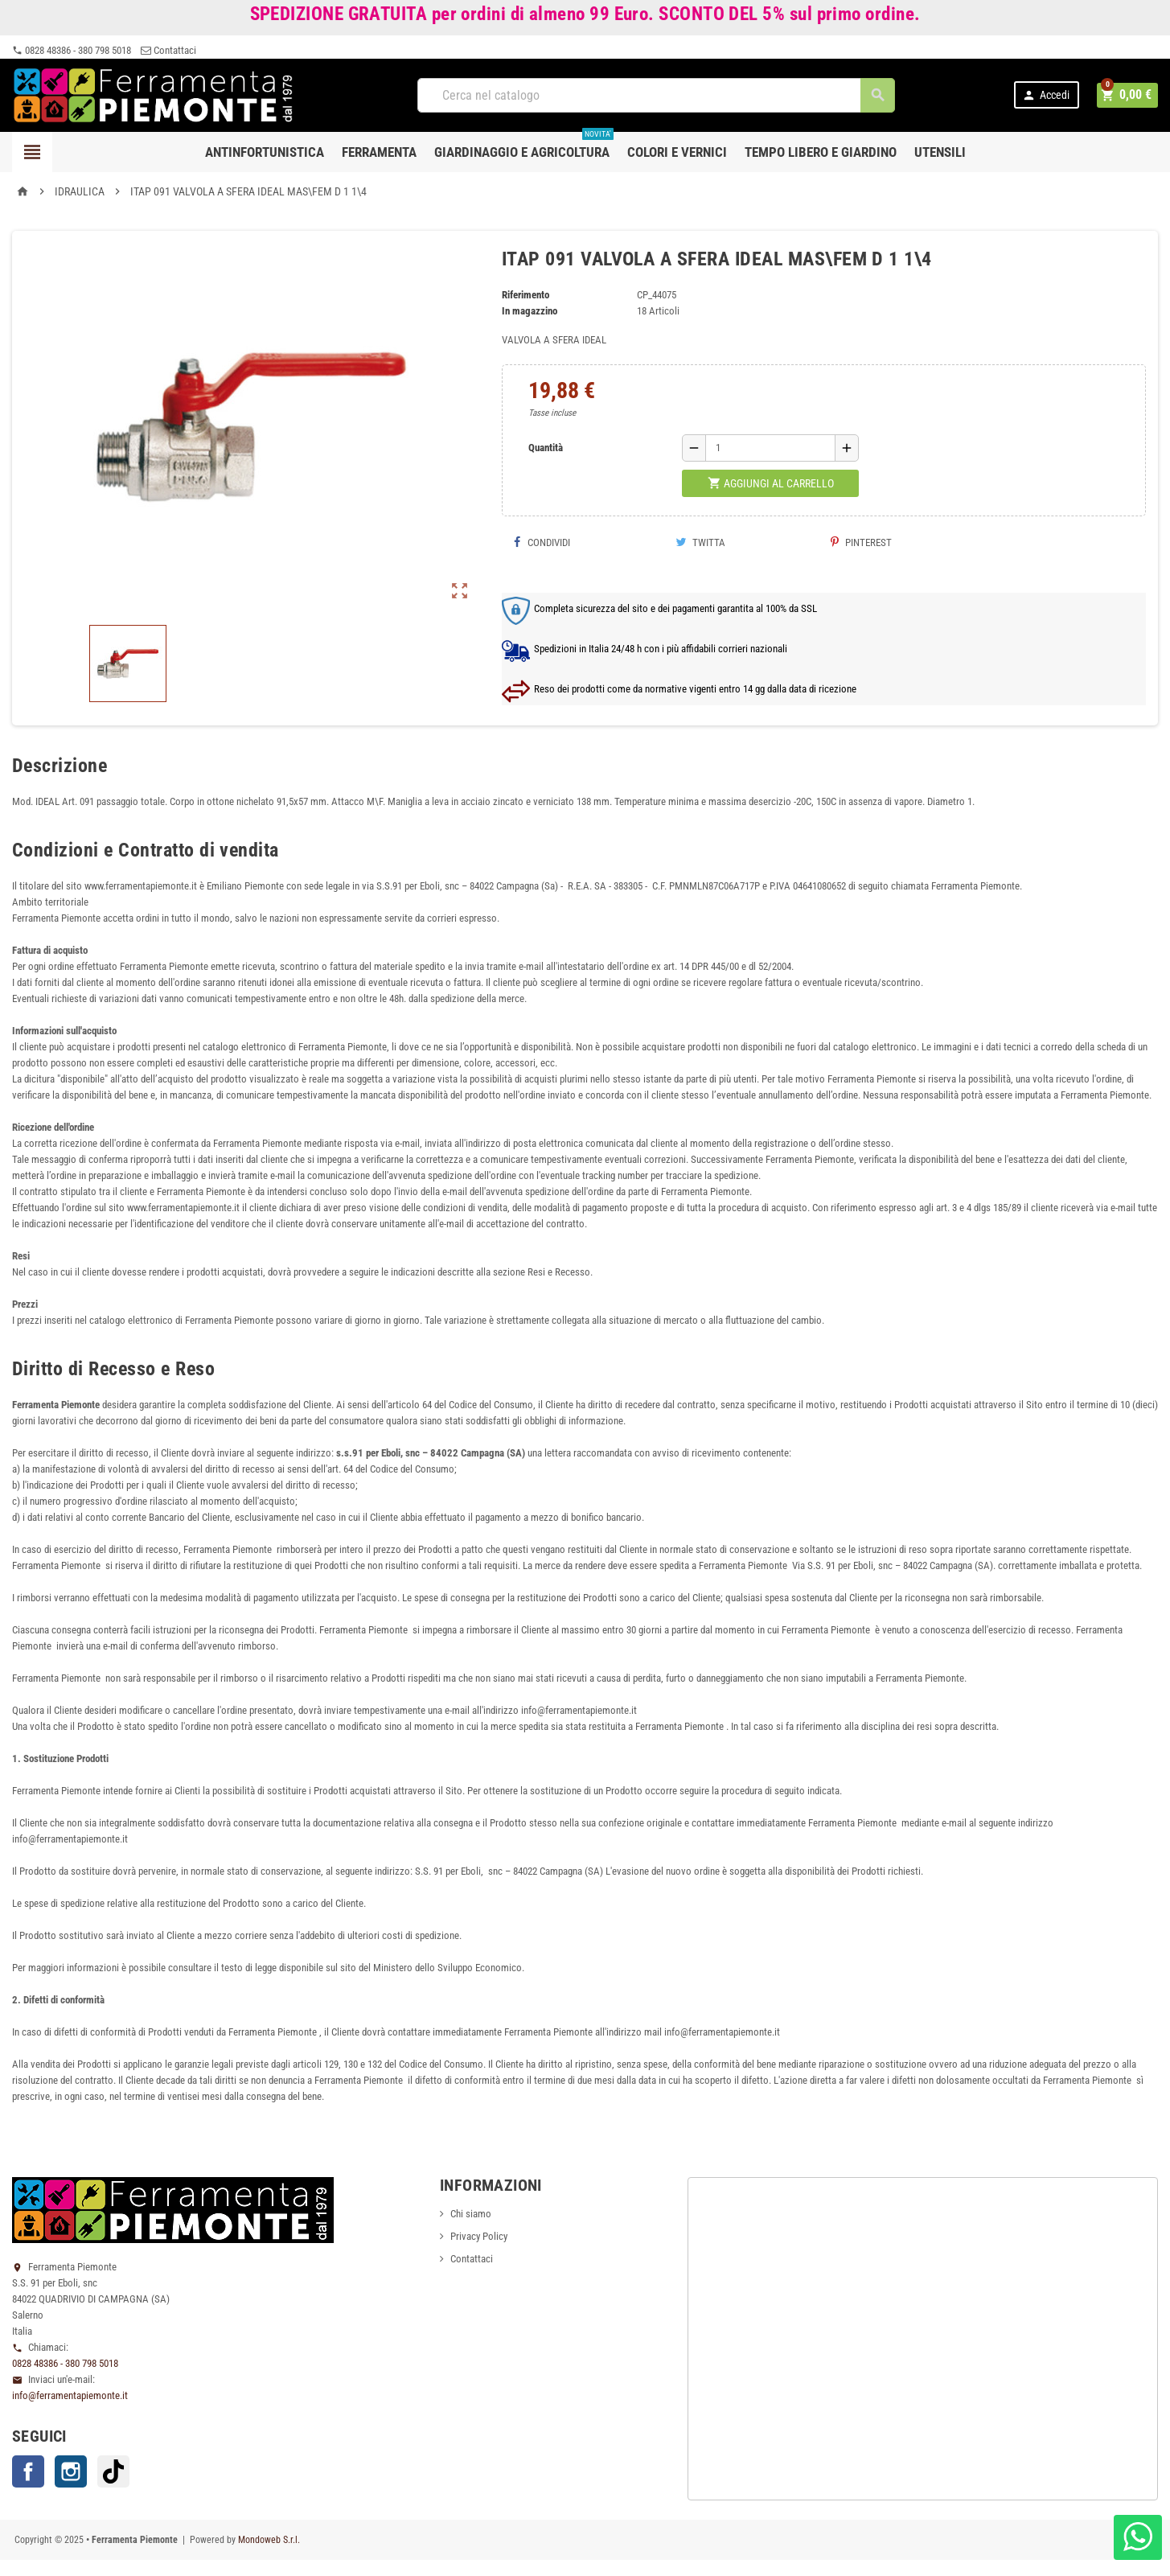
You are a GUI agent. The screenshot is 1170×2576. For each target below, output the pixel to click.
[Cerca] (657, 95)
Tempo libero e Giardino (821, 152)
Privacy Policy (478, 2236)
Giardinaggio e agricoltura (524, 146)
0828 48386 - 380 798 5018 (71, 50)
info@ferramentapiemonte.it (70, 2395)
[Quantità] (770, 448)
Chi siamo (470, 2214)
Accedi (1048, 95)
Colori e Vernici (677, 152)
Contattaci (168, 50)
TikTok (113, 2471)
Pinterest (861, 542)
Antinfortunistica (264, 152)
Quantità (545, 448)
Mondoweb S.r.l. (269, 2539)
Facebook (28, 2471)
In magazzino (529, 311)
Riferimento (525, 295)
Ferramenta (379, 152)
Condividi (542, 542)
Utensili (940, 152)
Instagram (71, 2471)
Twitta (700, 542)
